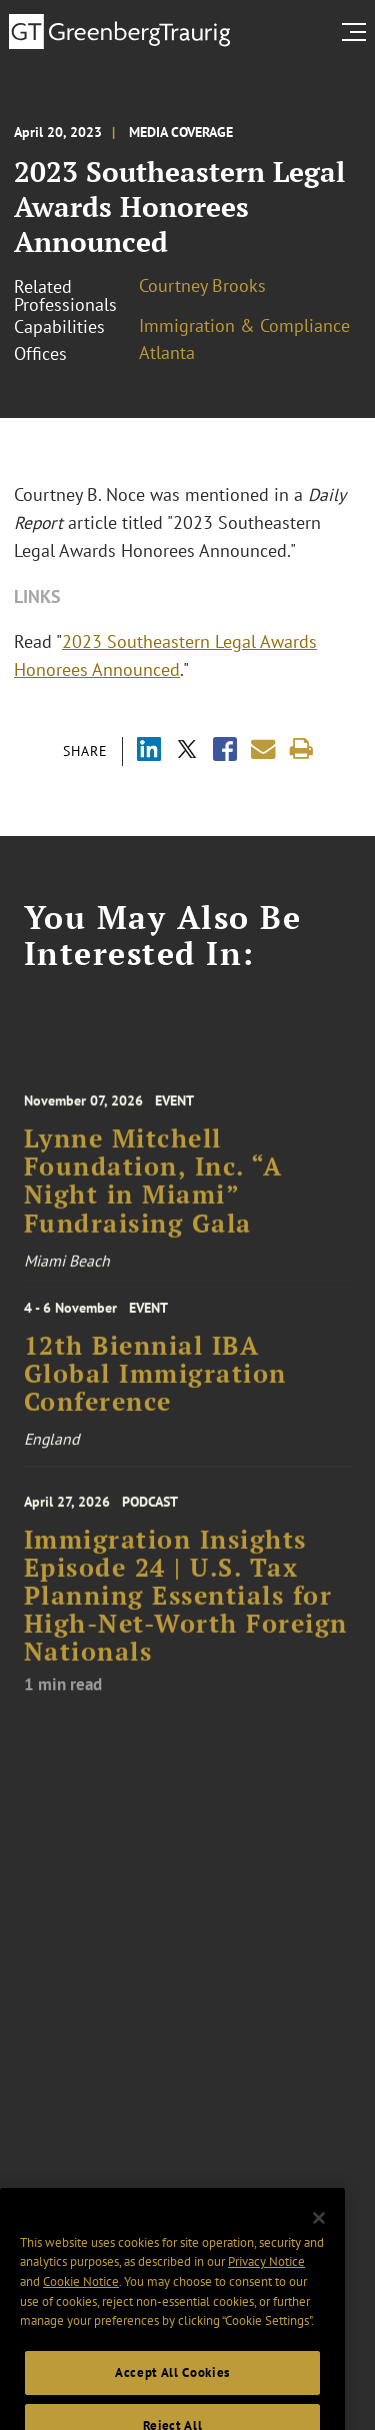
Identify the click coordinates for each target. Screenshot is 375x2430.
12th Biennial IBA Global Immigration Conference (155, 1382)
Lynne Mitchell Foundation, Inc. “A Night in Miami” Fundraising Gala (153, 1192)
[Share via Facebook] (225, 751)
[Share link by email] (263, 749)
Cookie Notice (81, 2300)
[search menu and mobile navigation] (358, 32)
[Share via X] (187, 751)
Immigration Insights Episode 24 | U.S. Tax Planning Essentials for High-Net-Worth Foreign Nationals (186, 1609)
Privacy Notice (266, 2280)
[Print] (301, 749)
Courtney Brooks (202, 285)
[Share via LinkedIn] (149, 751)
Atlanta (167, 352)
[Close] (319, 2237)
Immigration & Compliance (244, 325)
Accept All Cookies (172, 2391)
